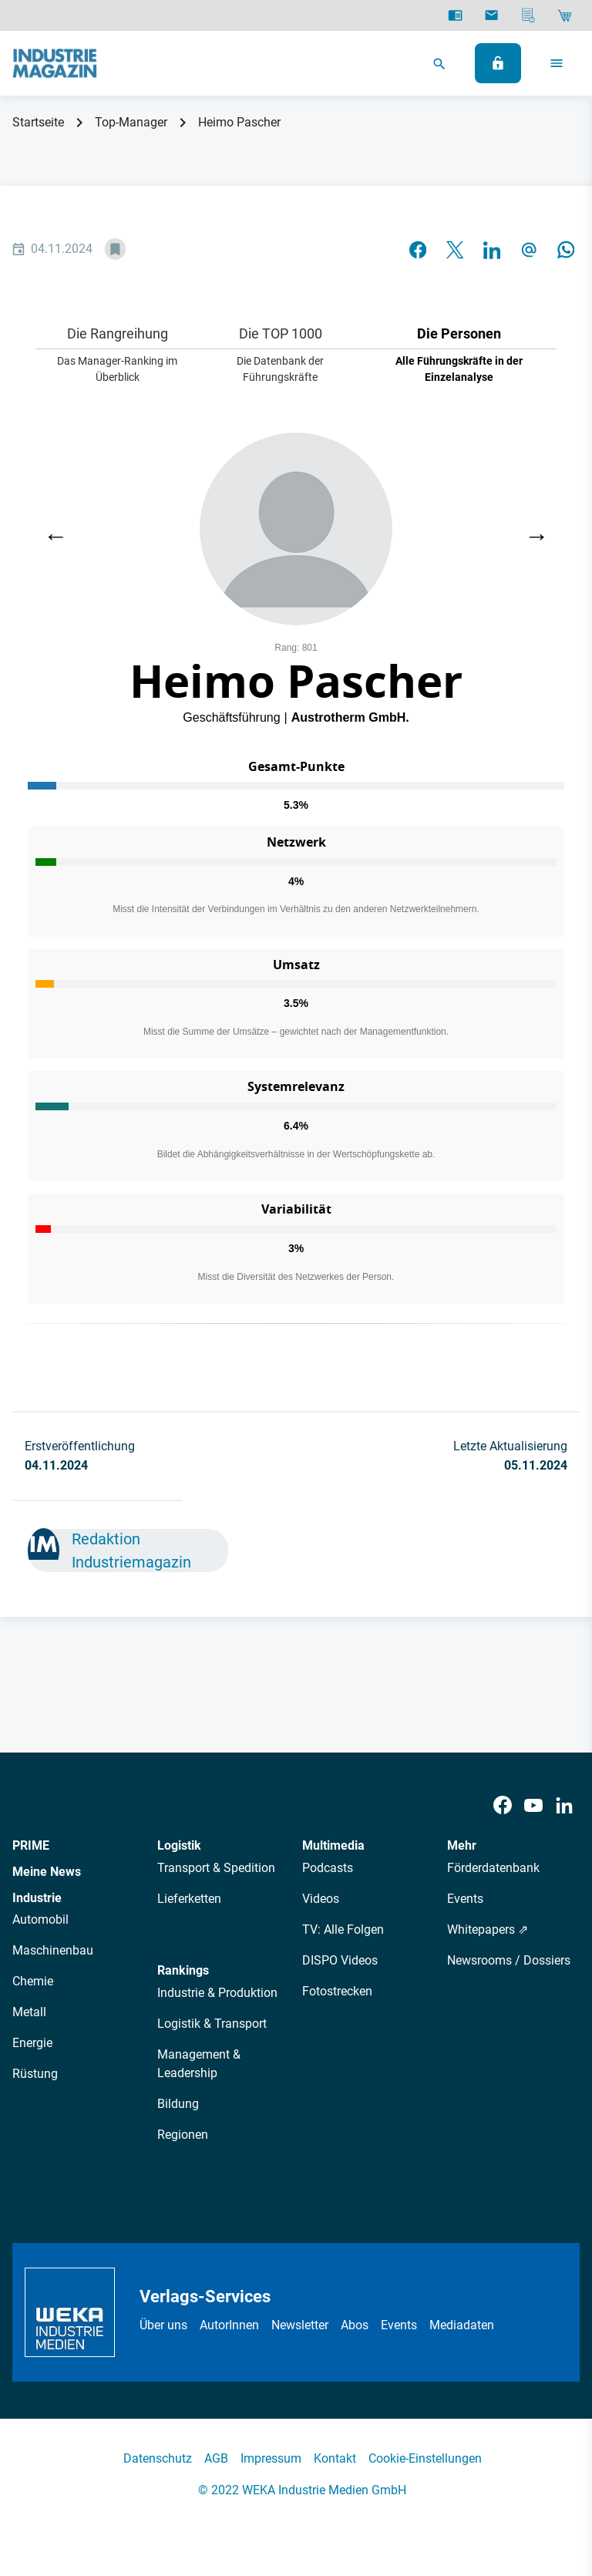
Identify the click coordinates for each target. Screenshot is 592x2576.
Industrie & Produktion (217, 1992)
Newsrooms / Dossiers (508, 1960)
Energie (32, 2043)
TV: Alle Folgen (343, 1929)
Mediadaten (461, 2325)
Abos (354, 2325)
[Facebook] (502, 1805)
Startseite (38, 122)
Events (465, 1898)
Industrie (37, 1898)
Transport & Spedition (216, 1867)
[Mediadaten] (528, 15)
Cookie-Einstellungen (425, 2458)
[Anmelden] (498, 63)
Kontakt (335, 2458)
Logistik (179, 1845)
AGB (216, 2458)
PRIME (30, 1845)
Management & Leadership (198, 2063)
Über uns (163, 2325)
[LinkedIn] (564, 1805)
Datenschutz (157, 2458)
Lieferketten (189, 1898)
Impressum (270, 2458)
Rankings (183, 1970)
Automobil (40, 1919)
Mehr (461, 1845)
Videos (320, 1898)
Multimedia (333, 1845)
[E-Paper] (455, 15)
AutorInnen (229, 2325)
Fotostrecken (337, 1991)
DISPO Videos (340, 1960)
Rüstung (35, 2073)
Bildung (178, 2103)
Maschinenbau (52, 1950)
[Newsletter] (491, 15)
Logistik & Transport (212, 2023)
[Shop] (565, 15)
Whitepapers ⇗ (487, 1929)
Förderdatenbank (493, 1867)
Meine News (46, 1871)
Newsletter (299, 2325)
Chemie (32, 1981)
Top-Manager (131, 122)
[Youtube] (533, 1805)
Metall (29, 2012)
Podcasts (327, 1867)
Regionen (182, 2134)
